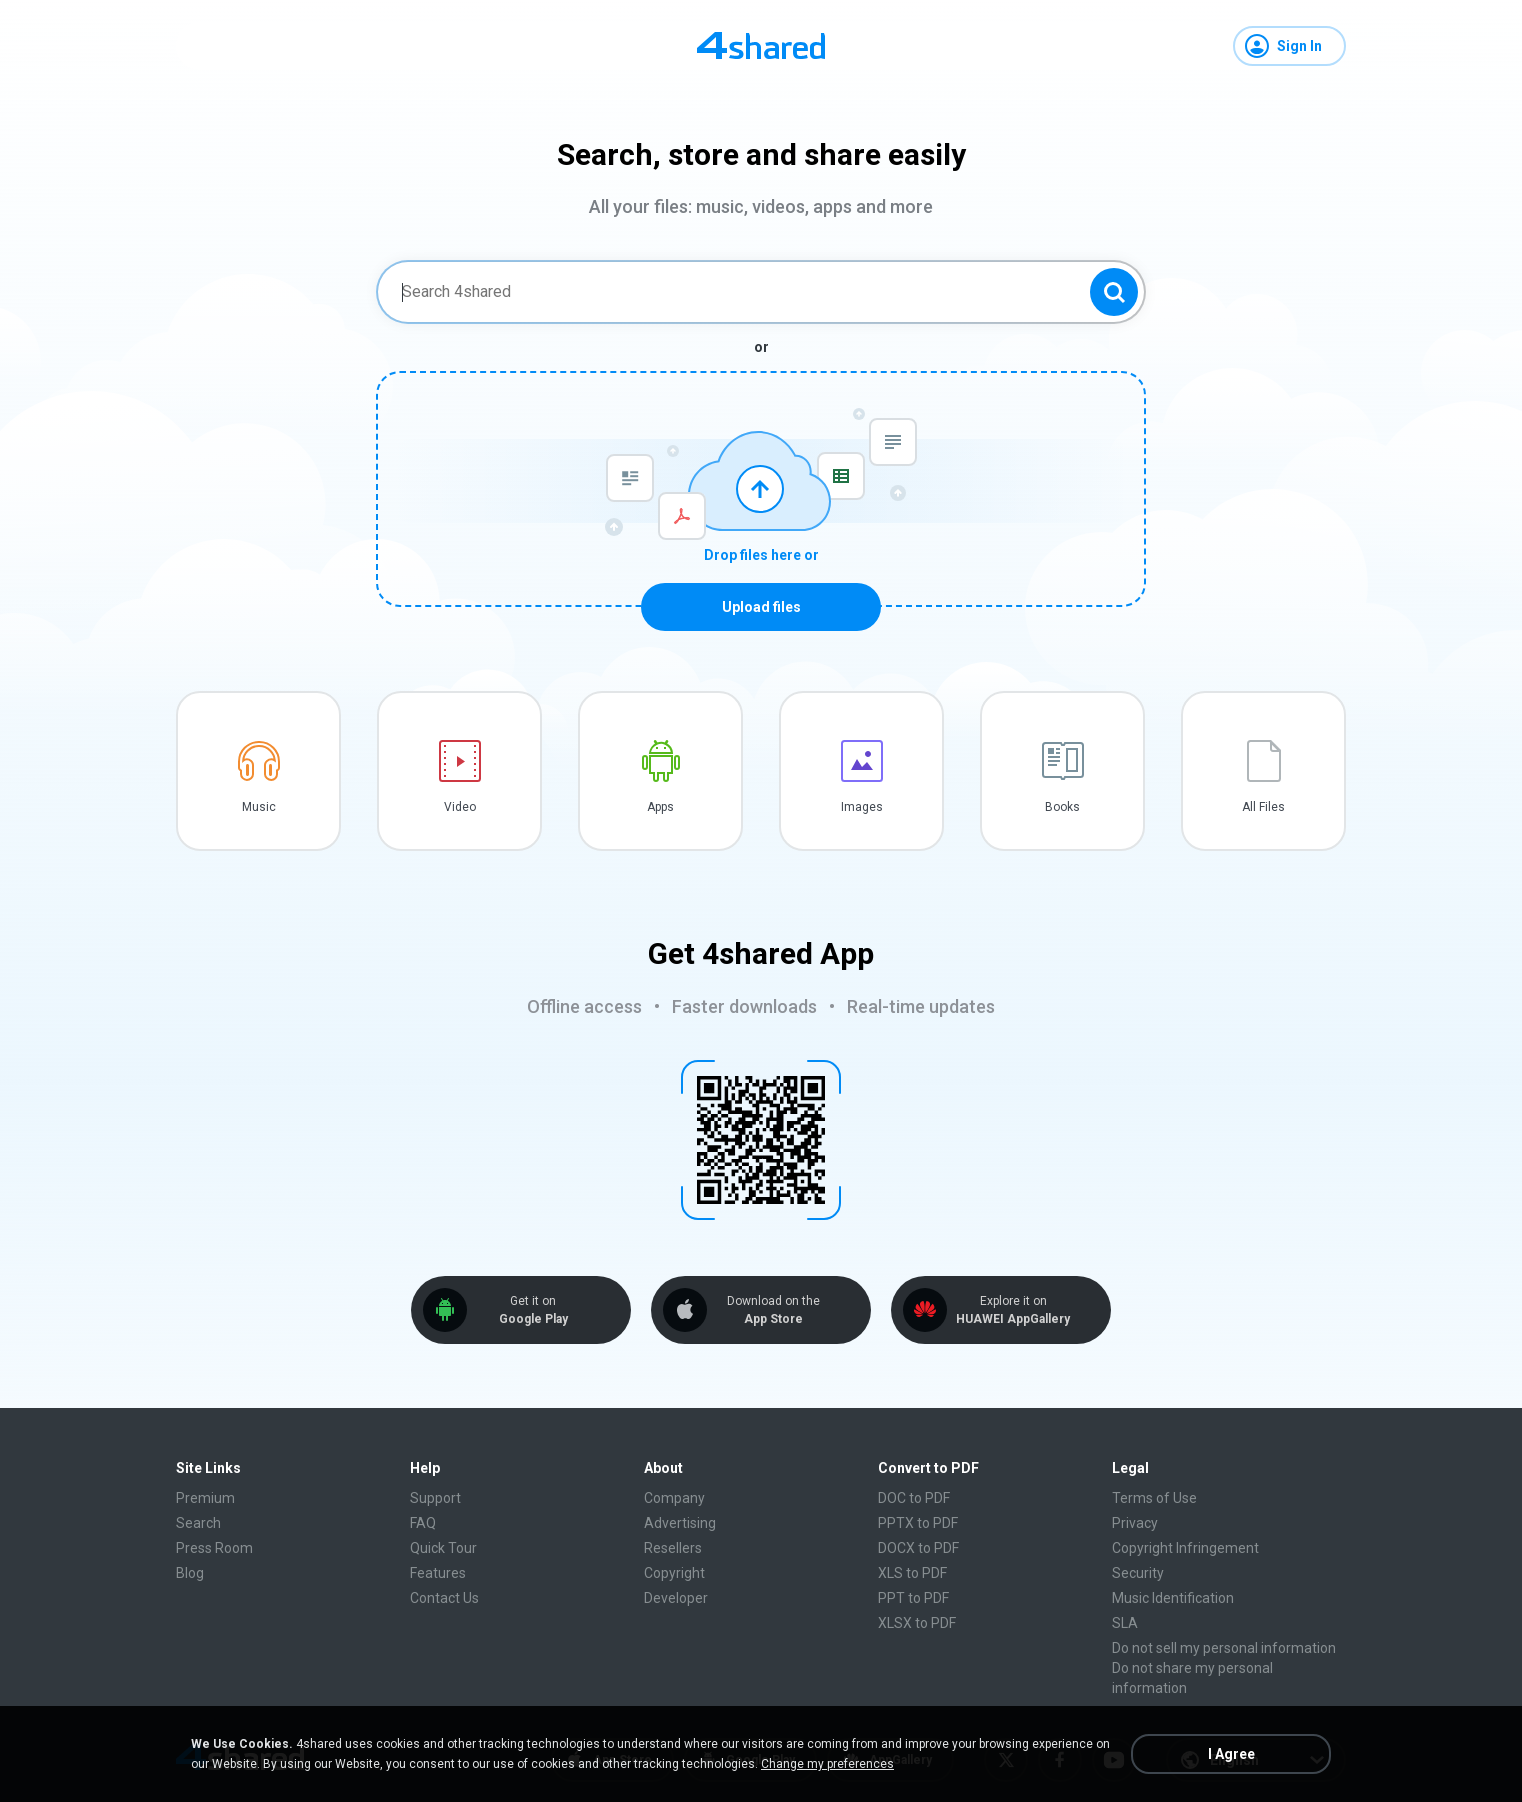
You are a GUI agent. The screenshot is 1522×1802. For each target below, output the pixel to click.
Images (862, 807)
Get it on (533, 1310)
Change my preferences (827, 1764)
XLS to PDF (912, 1573)
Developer (676, 1598)
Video (460, 807)
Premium (205, 1498)
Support (435, 1498)
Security (1138, 1573)
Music (259, 807)
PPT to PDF (913, 1598)
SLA (1125, 1623)
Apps (660, 807)
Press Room (214, 1548)
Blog (190, 1573)
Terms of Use (1154, 1498)
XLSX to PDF (917, 1623)
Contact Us (444, 1598)
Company (674, 1498)
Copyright (674, 1573)
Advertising (680, 1523)
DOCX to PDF (918, 1548)
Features (438, 1573)
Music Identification (1173, 1598)
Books (1062, 807)
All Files (1263, 807)
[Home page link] (761, 46)
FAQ (423, 1523)
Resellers (673, 1548)
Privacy (1135, 1523)
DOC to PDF (914, 1498)
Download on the (773, 1310)
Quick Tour (443, 1548)
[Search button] (1114, 292)
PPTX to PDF (918, 1523)
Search (198, 1523)
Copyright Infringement (1185, 1548)
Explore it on (1013, 1310)
